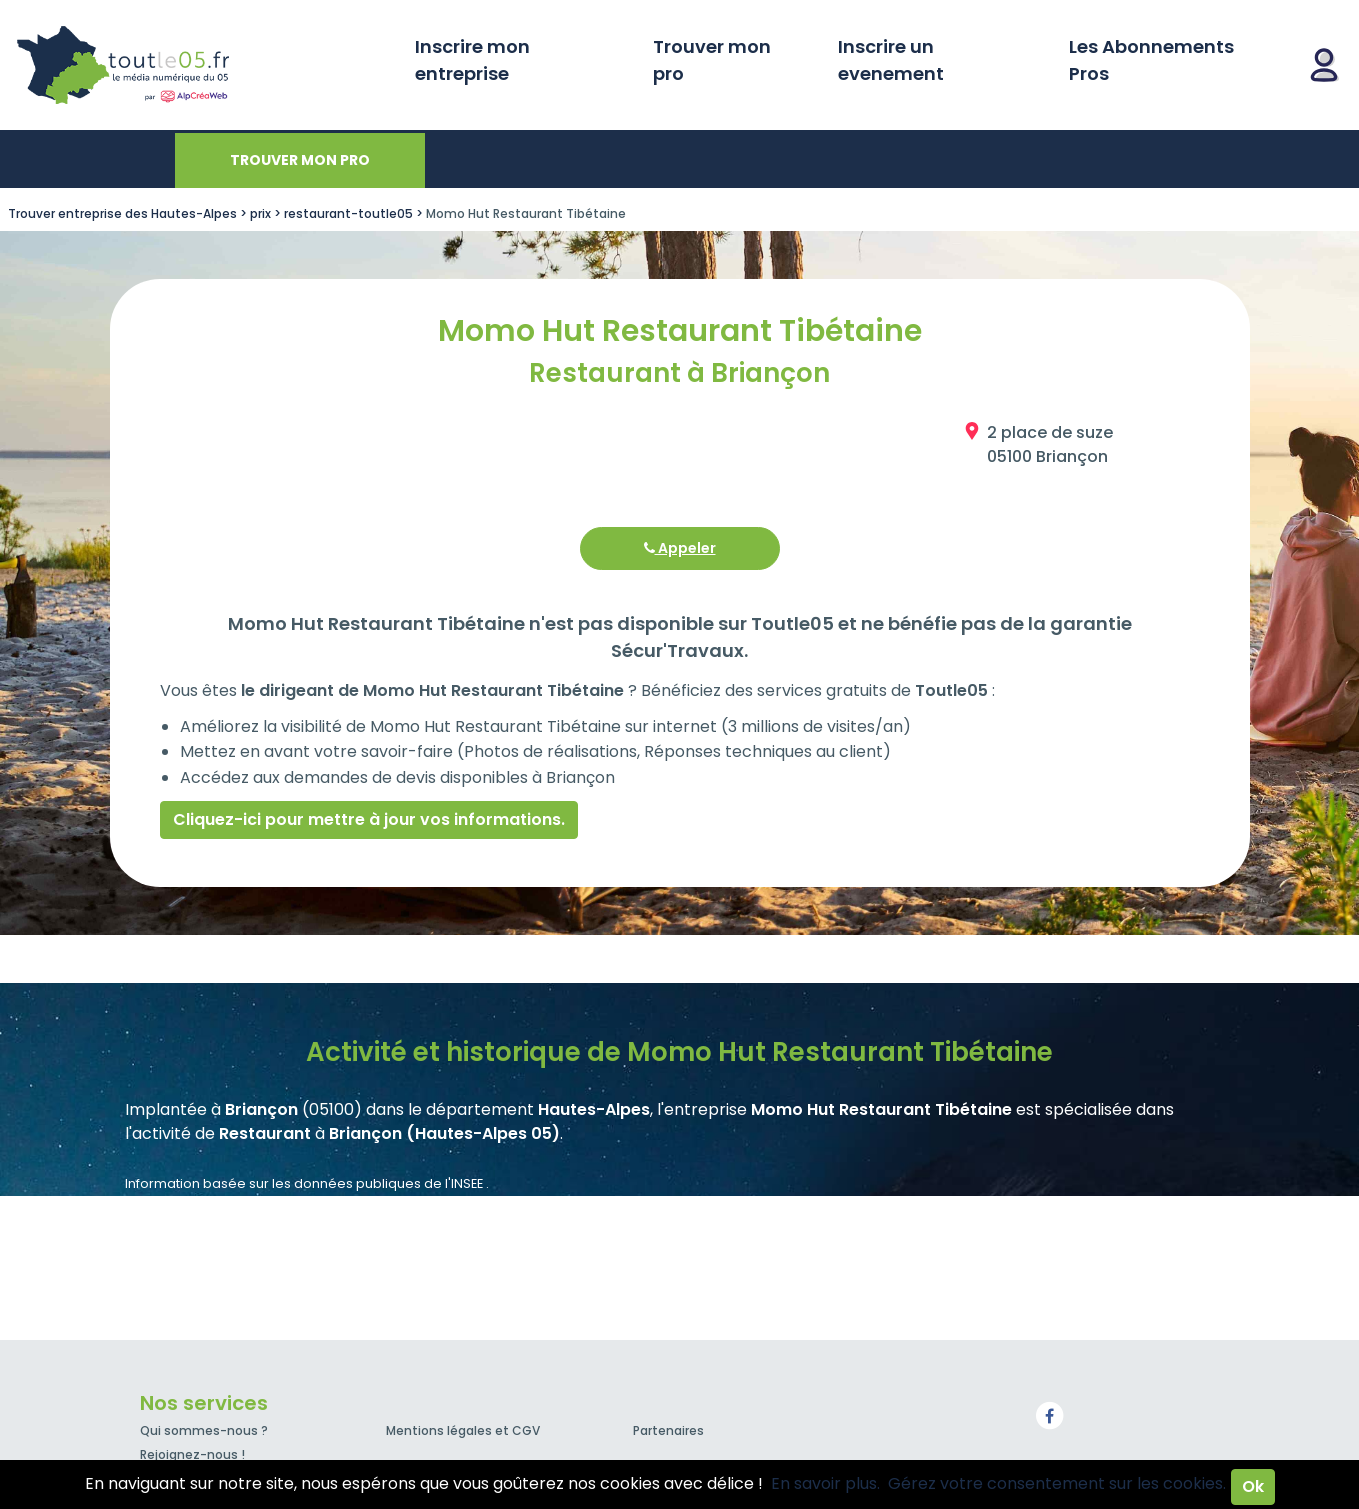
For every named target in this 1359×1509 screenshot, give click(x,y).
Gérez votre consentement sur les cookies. (1057, 1483)
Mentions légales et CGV (463, 1430)
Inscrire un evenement (891, 60)
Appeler (680, 548)
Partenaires (668, 1430)
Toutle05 (200, 65)
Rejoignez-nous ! (192, 1454)
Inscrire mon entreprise (472, 60)
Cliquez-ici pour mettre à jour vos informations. (369, 819)
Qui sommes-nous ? (204, 1430)
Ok (1253, 1486)
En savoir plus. (825, 1483)
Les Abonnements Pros (1151, 60)
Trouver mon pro (712, 60)
